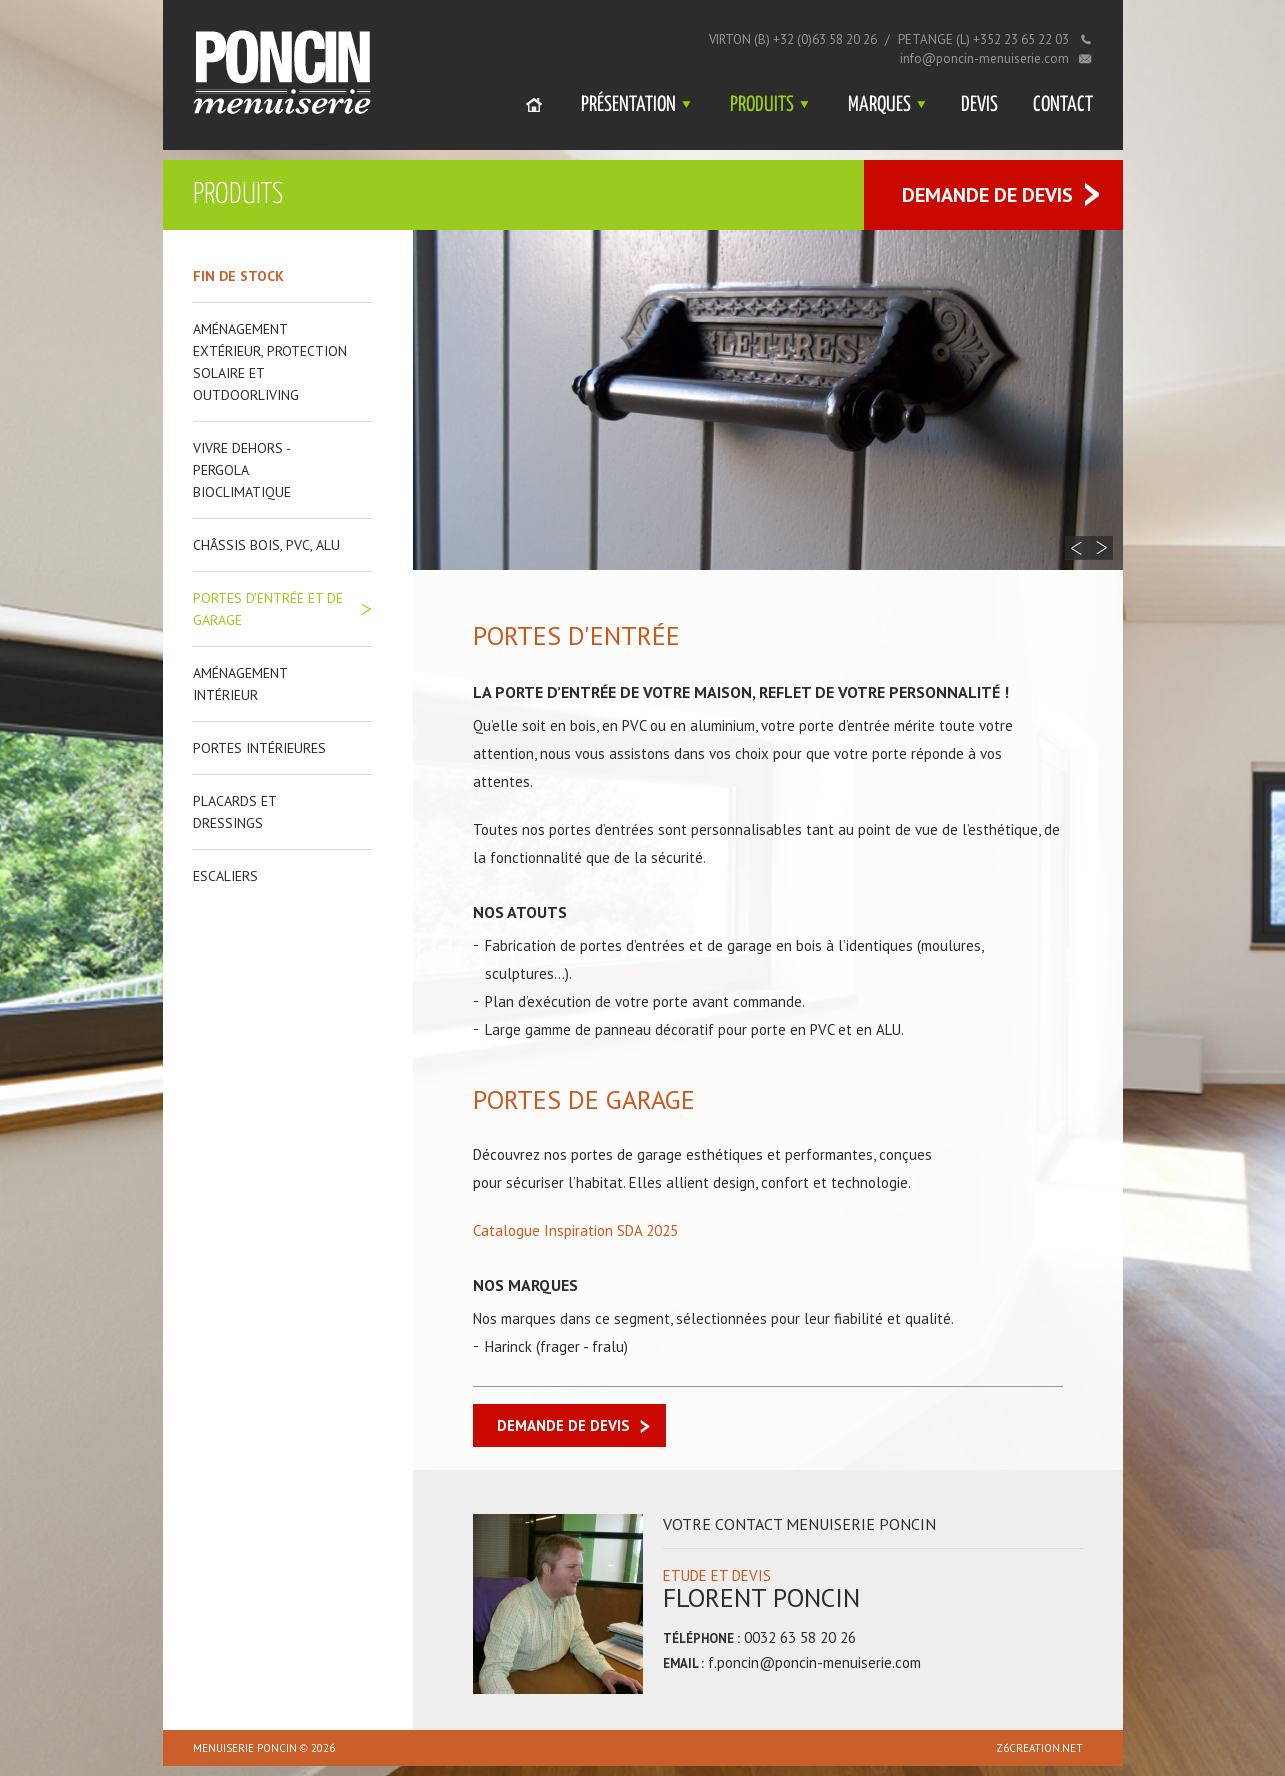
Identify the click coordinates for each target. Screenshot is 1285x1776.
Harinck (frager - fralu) (556, 1346)
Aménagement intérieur (240, 684)
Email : (683, 1663)
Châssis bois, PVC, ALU (266, 545)
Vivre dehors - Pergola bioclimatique (242, 470)
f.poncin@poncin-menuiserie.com (814, 1662)
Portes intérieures (259, 748)
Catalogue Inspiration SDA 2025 (575, 1230)
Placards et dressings (234, 812)
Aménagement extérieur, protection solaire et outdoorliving (270, 362)
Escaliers (225, 876)
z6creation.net (1039, 1748)
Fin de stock (238, 276)
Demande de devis (987, 195)
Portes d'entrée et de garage (268, 609)
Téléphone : (701, 1638)
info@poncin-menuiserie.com (984, 58)
